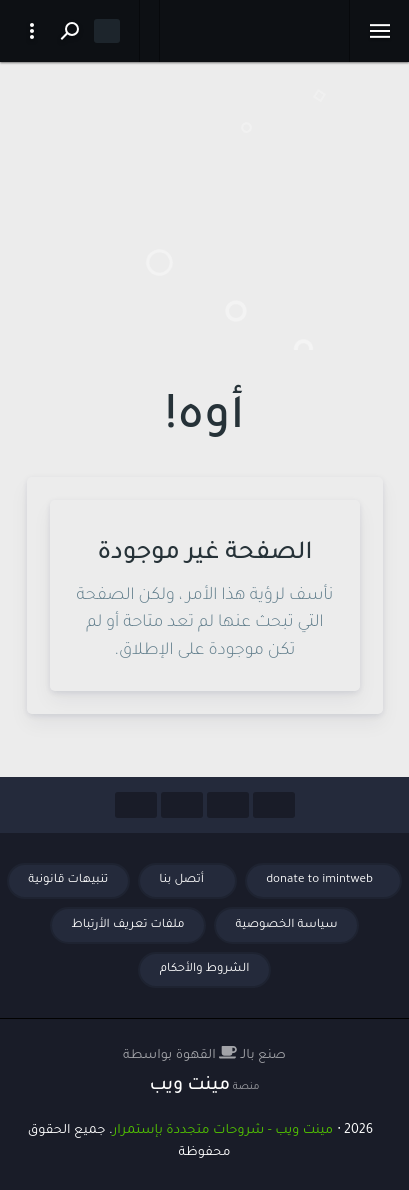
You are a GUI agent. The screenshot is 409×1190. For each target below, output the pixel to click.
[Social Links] (274, 805)
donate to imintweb (319, 880)
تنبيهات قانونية (68, 880)
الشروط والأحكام (205, 969)
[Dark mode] (107, 30)
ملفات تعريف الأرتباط (127, 925)
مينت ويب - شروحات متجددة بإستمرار (223, 1131)
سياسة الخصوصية (287, 925)
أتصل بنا (183, 880)
